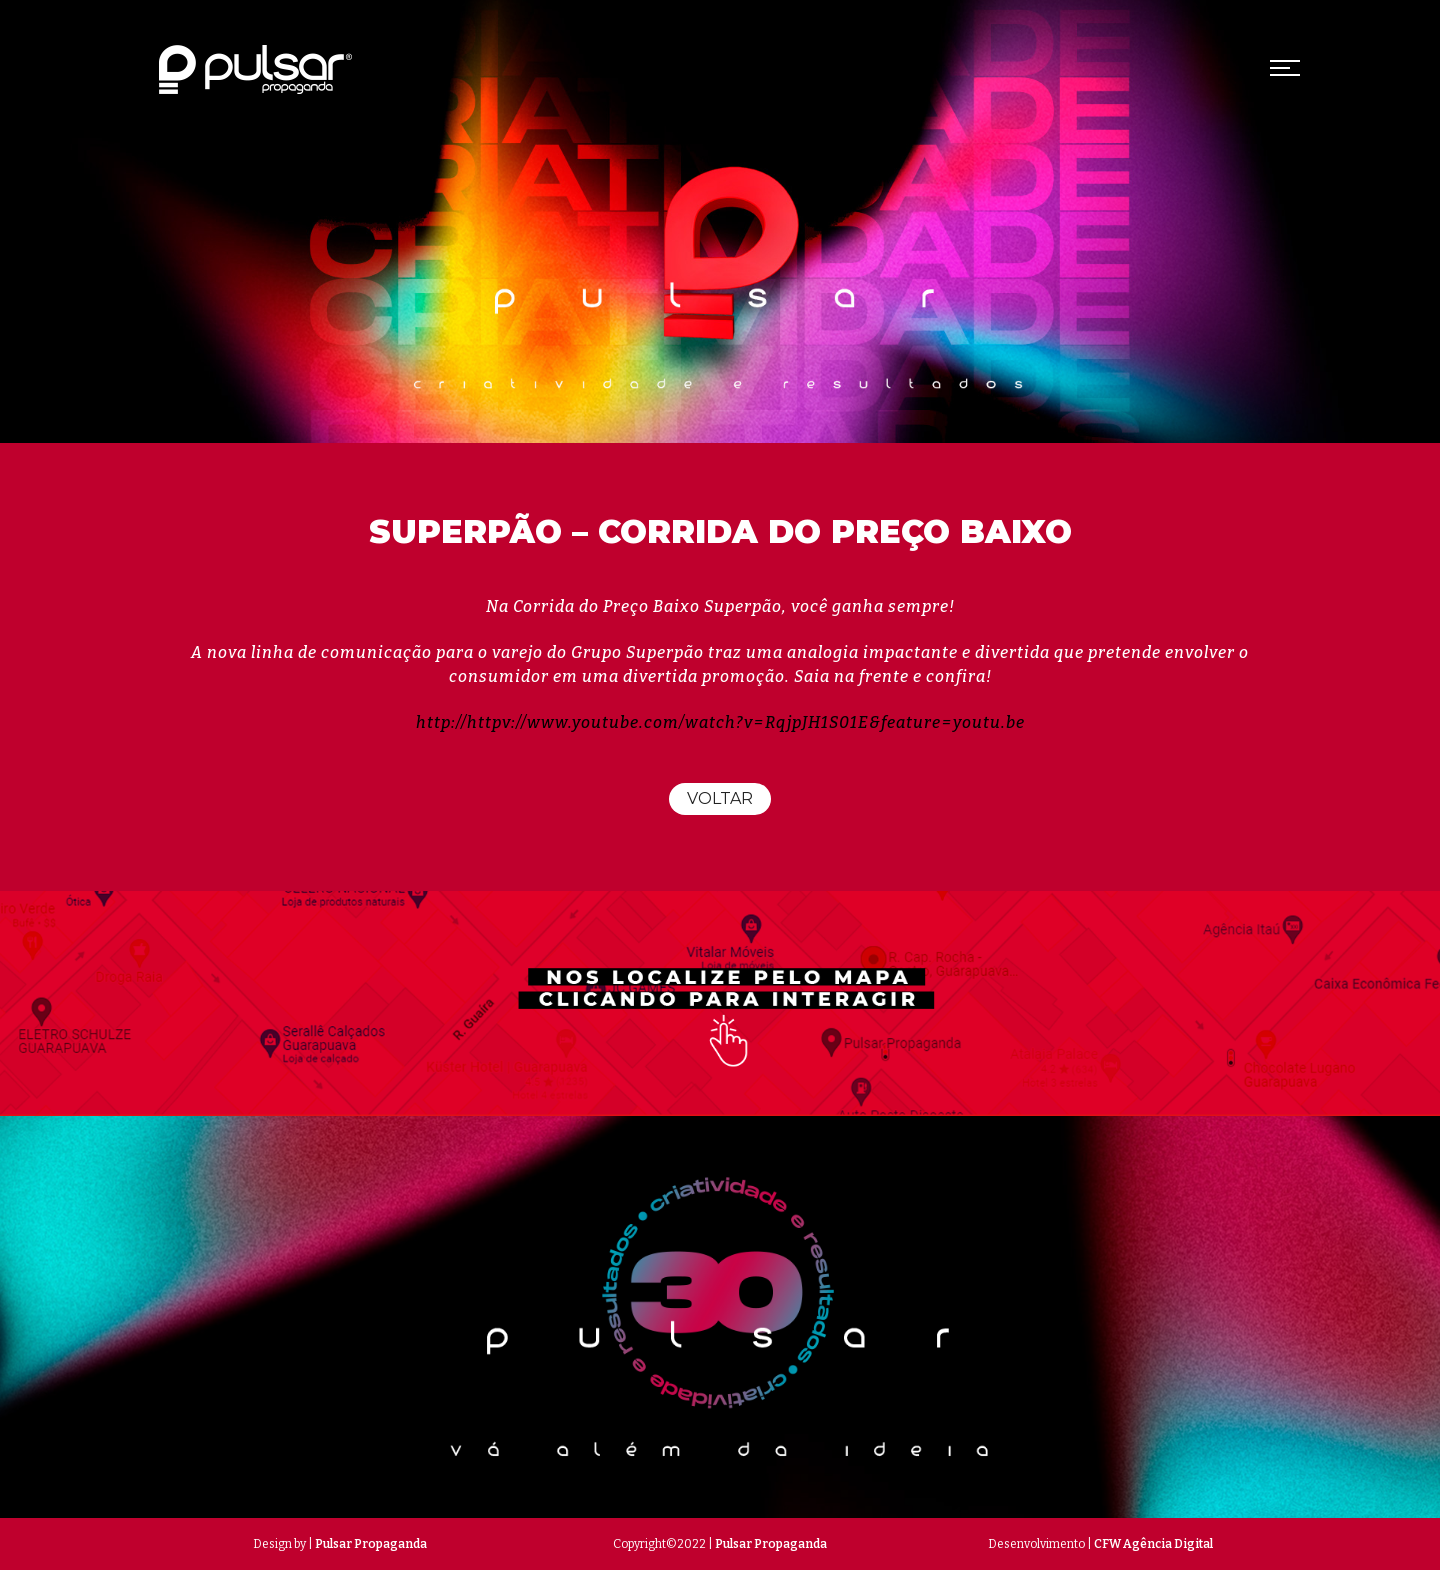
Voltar (720, 798)
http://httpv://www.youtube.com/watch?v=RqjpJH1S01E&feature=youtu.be (720, 722)
